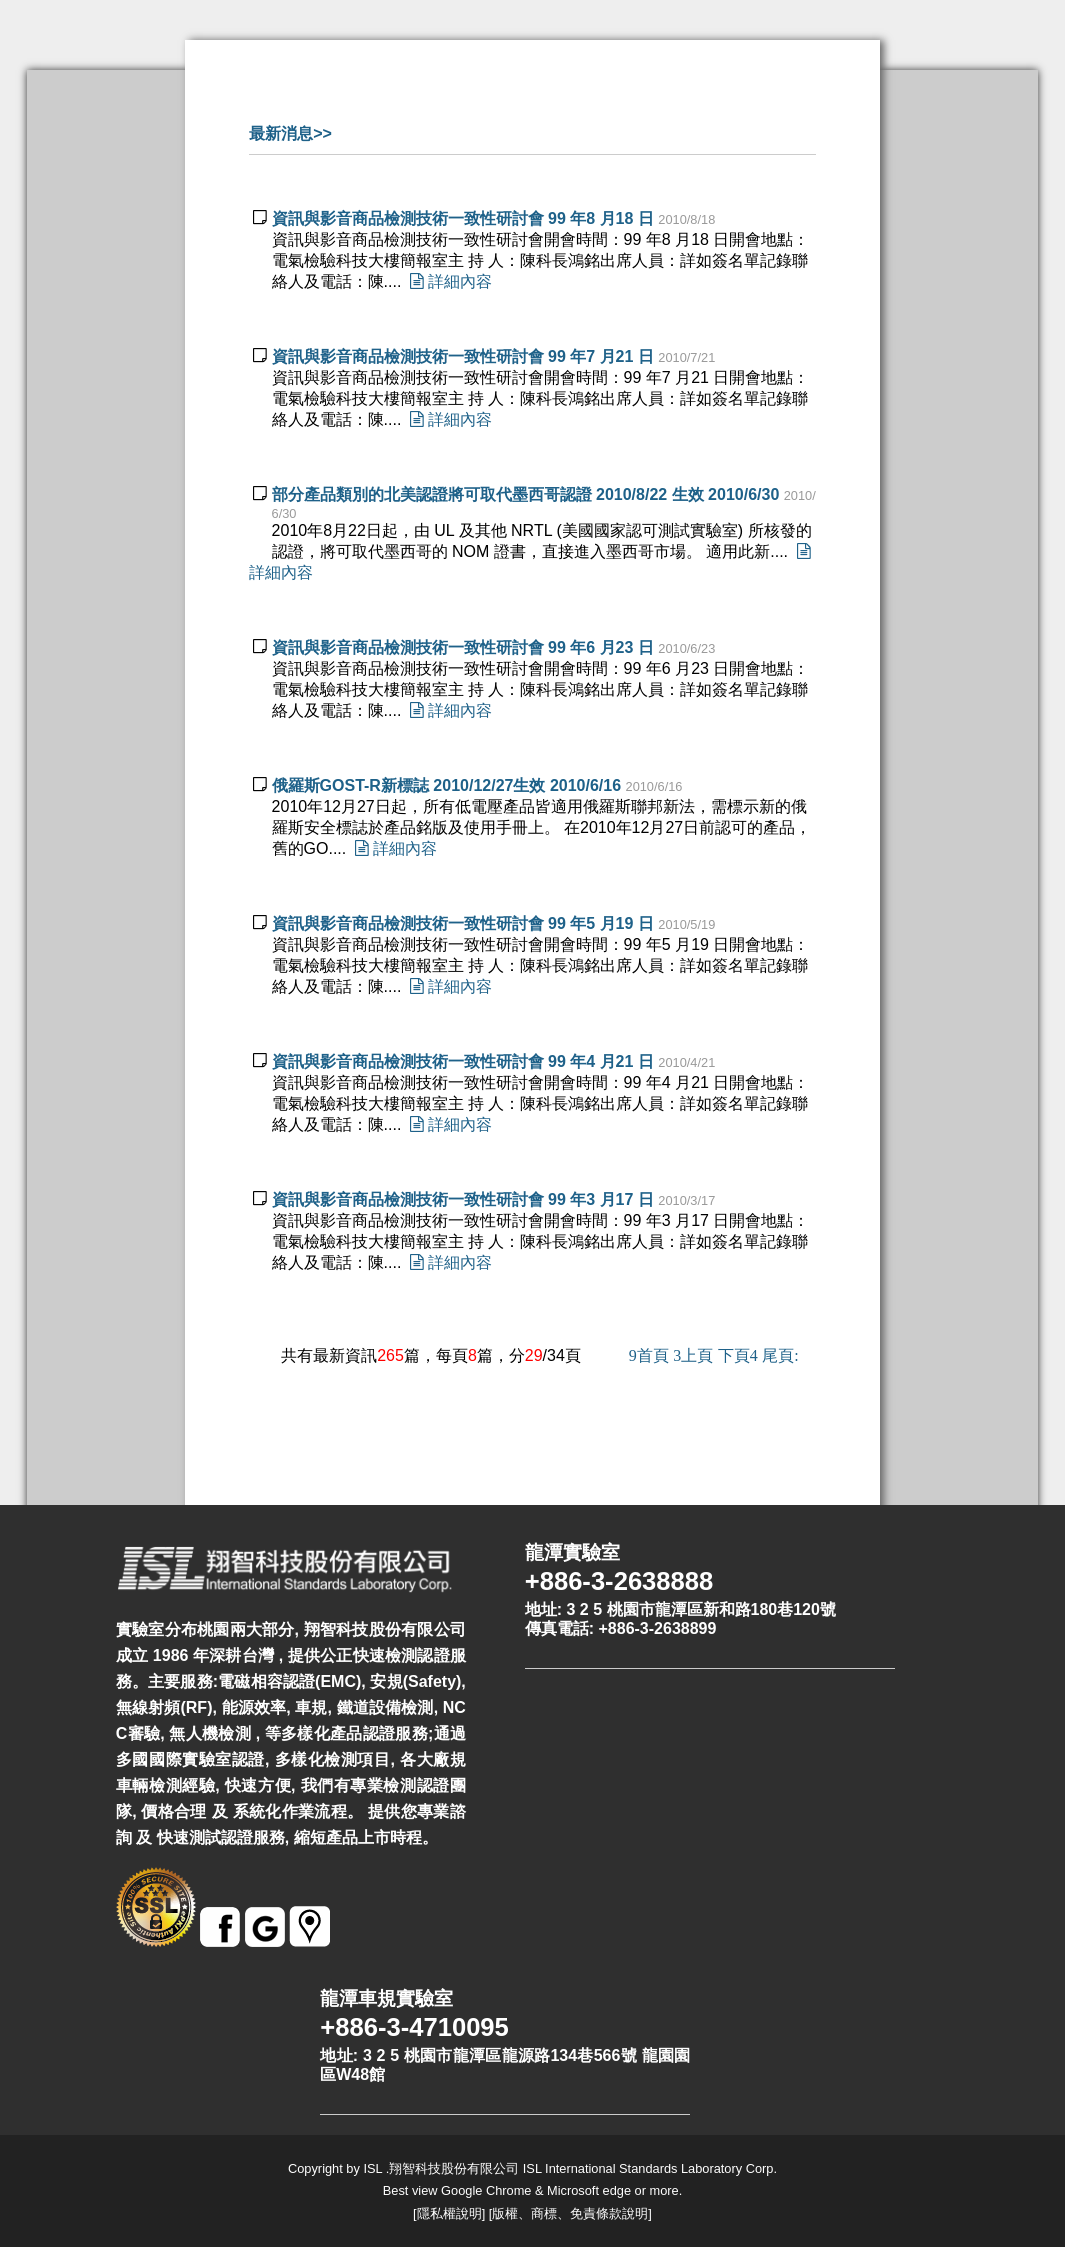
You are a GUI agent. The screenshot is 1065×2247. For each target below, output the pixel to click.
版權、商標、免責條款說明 (570, 2213)
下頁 (738, 1355)
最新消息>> (290, 133)
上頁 (693, 1355)
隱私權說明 (449, 2213)
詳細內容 (446, 281)
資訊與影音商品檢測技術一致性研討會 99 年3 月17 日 (463, 1199)
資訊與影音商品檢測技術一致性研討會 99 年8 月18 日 (463, 218)
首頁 (649, 1355)
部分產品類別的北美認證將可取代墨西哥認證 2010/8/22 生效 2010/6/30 (526, 494)
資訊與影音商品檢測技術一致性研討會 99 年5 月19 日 (463, 923)
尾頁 (780, 1355)
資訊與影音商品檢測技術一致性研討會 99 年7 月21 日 (463, 356)
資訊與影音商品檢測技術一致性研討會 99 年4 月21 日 (463, 1061)
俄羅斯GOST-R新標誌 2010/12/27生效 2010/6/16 (446, 785)
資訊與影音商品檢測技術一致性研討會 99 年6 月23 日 (463, 647)
